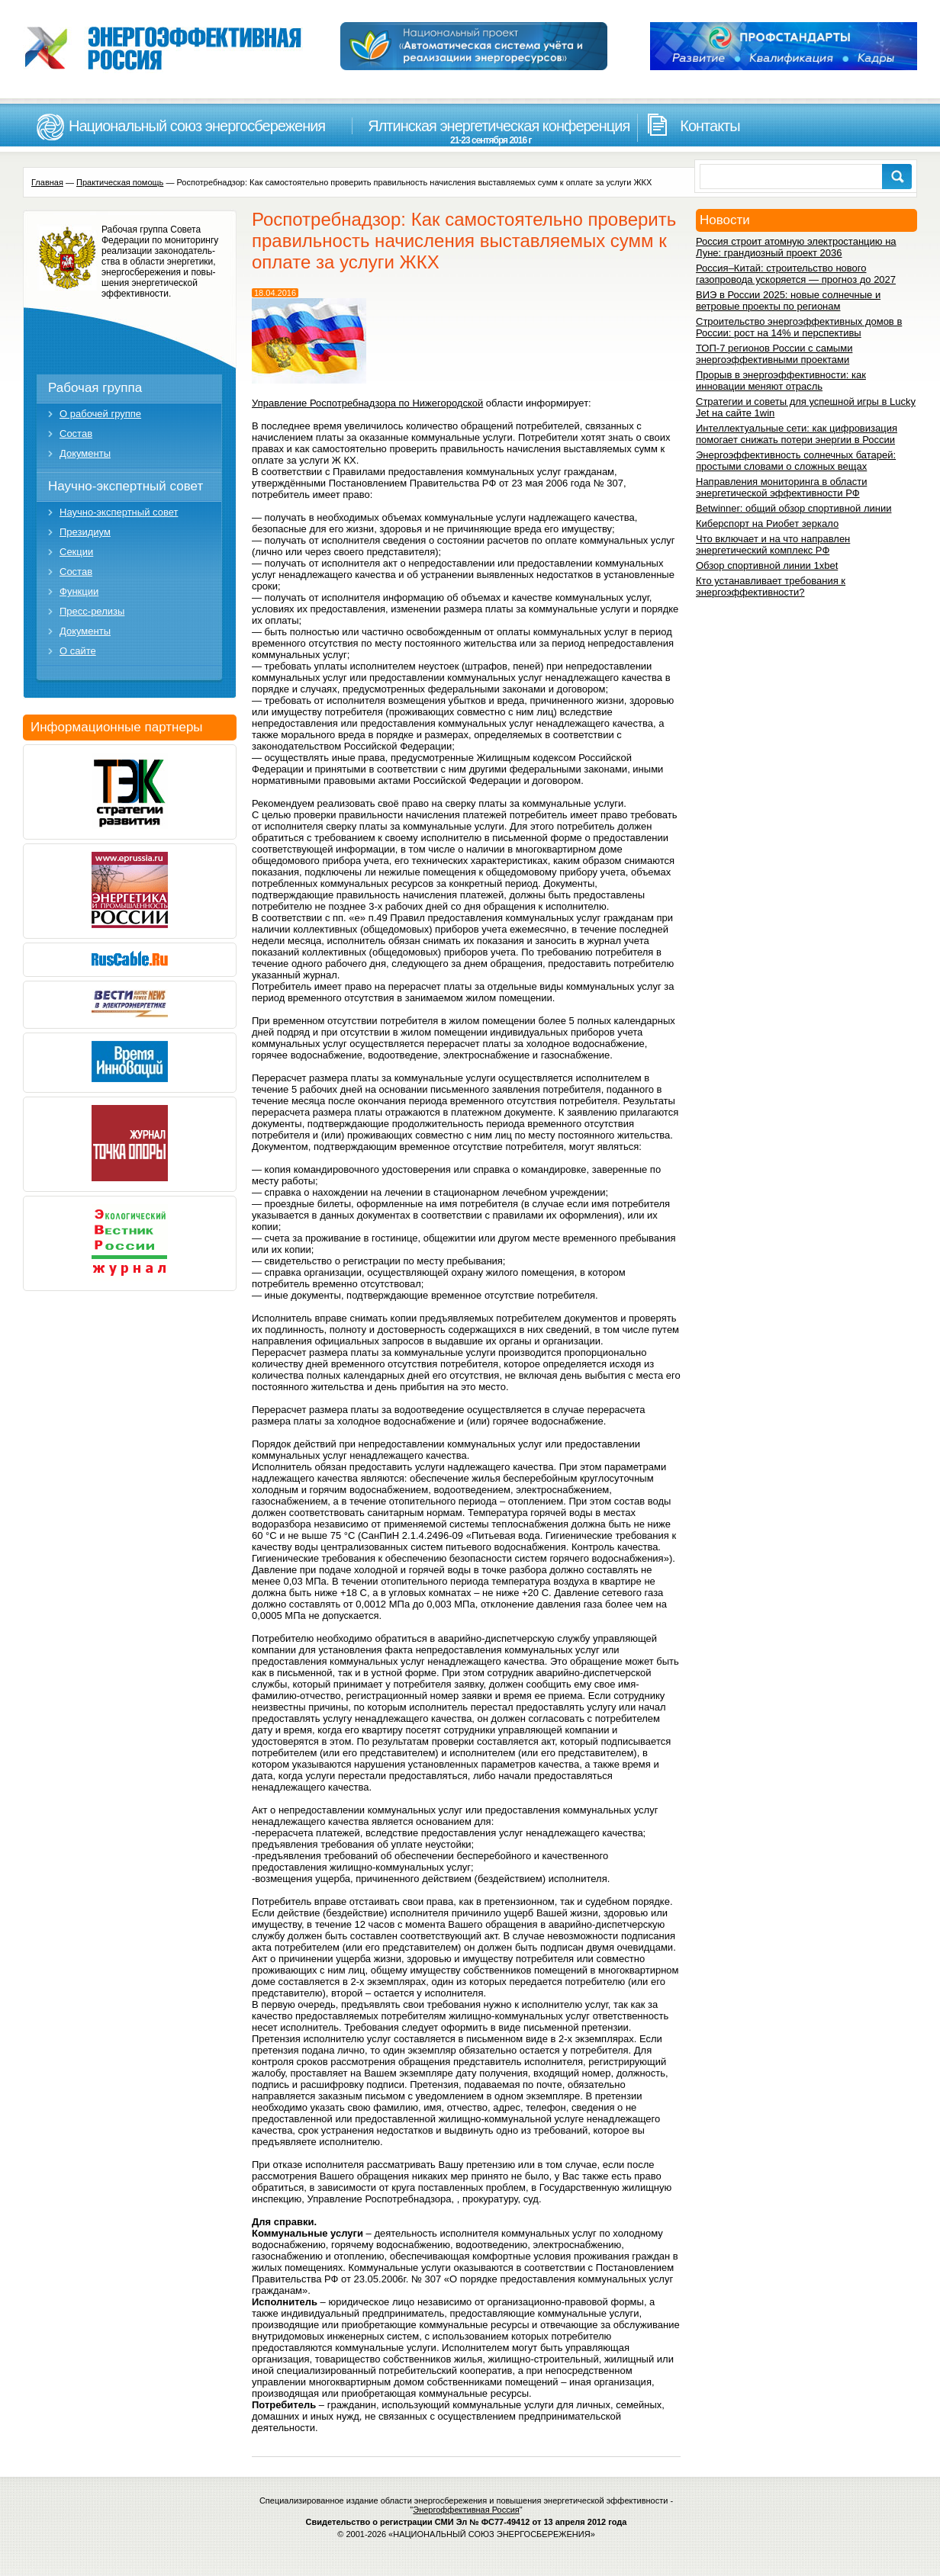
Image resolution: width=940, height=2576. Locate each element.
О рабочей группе (100, 413)
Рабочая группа (95, 388)
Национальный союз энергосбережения (197, 125)
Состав (76, 433)
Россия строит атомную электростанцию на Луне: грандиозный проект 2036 (796, 247)
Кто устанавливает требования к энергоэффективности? (770, 586)
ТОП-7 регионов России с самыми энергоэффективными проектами (774, 353)
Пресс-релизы (92, 611)
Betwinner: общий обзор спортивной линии (793, 508)
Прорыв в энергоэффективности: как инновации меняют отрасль (781, 380)
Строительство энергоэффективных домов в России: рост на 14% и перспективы (799, 327)
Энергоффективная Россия (466, 2509)
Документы (85, 453)
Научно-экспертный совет (125, 486)
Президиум (85, 532)
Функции (79, 591)
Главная (47, 182)
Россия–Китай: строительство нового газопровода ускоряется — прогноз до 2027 (796, 273)
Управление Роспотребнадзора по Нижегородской (367, 403)
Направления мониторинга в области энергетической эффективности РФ (781, 487)
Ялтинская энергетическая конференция (490, 131)
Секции (76, 551)
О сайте (78, 651)
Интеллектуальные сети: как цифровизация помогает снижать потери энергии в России (796, 433)
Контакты (709, 125)
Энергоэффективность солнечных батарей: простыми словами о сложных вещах (796, 460)
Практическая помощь (119, 182)
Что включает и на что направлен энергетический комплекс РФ (773, 544)
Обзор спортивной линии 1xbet (767, 565)
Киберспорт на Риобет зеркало (767, 523)
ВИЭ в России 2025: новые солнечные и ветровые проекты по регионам (788, 300)
